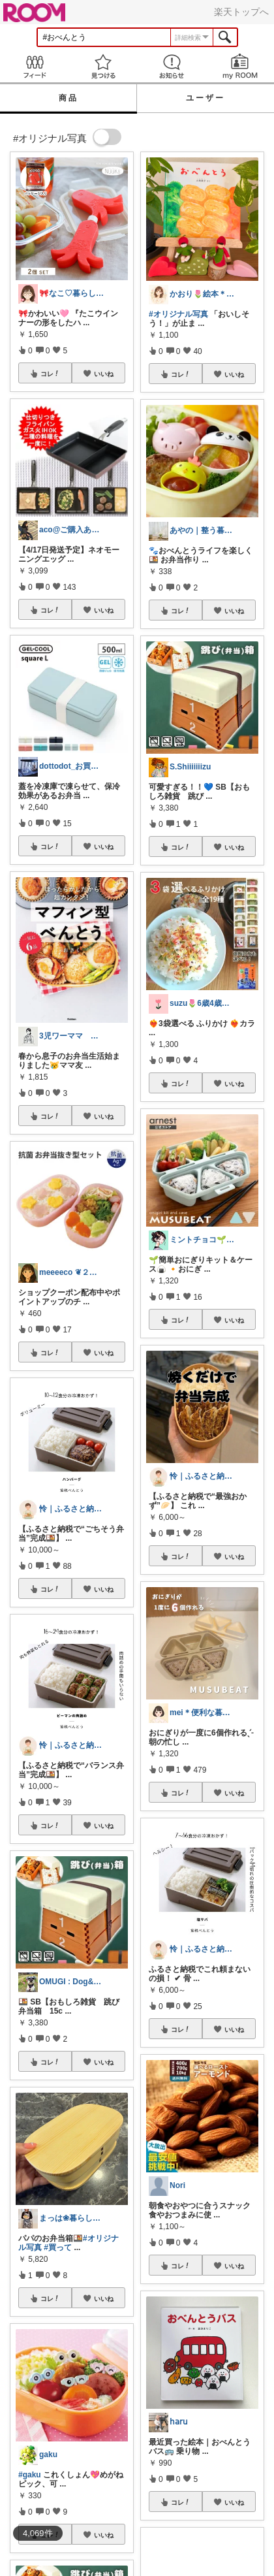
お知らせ (171, 66)
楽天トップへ (241, 12)
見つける (102, 66)
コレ (50, 373)
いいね (104, 373)
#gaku (29, 2474)
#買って (58, 2247)
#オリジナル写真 (178, 314)
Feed (34, 66)
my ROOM (240, 66)
